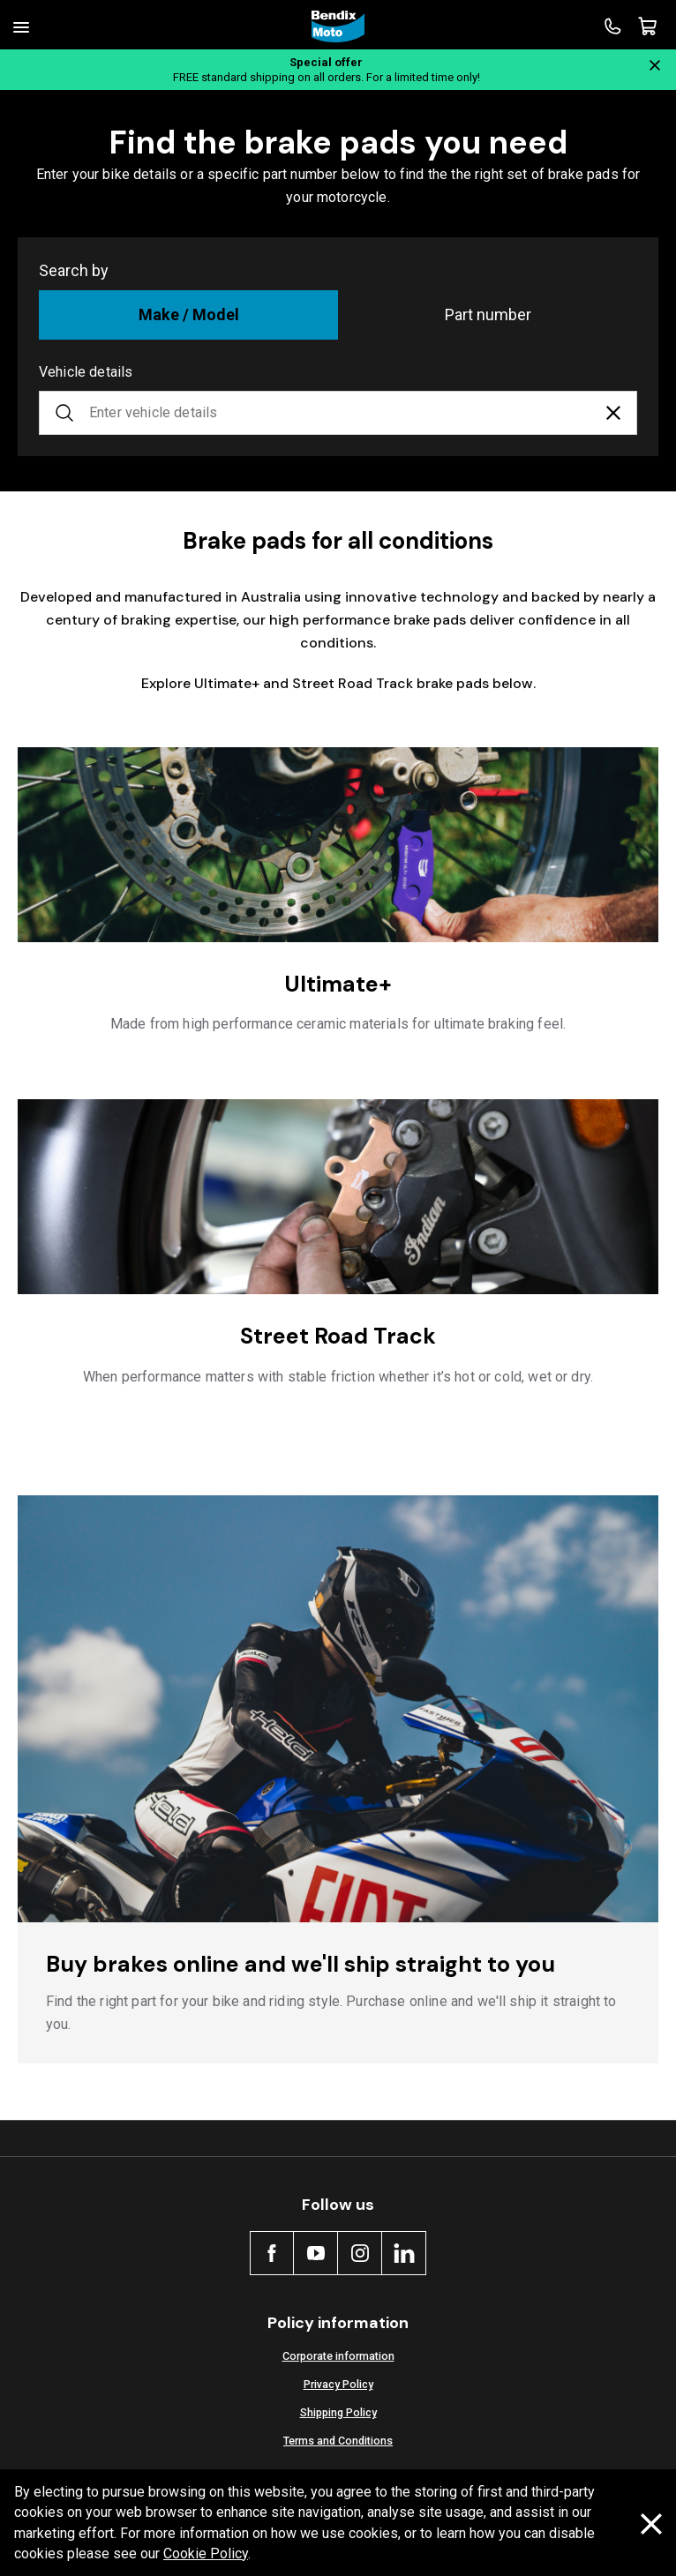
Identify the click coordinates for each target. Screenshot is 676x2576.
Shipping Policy (338, 2412)
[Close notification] (655, 65)
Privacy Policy (338, 2384)
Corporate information (338, 2356)
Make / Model (189, 314)
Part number (488, 314)
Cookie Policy (205, 2553)
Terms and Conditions (338, 2440)
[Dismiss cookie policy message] (651, 2523)
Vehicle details (85, 371)
